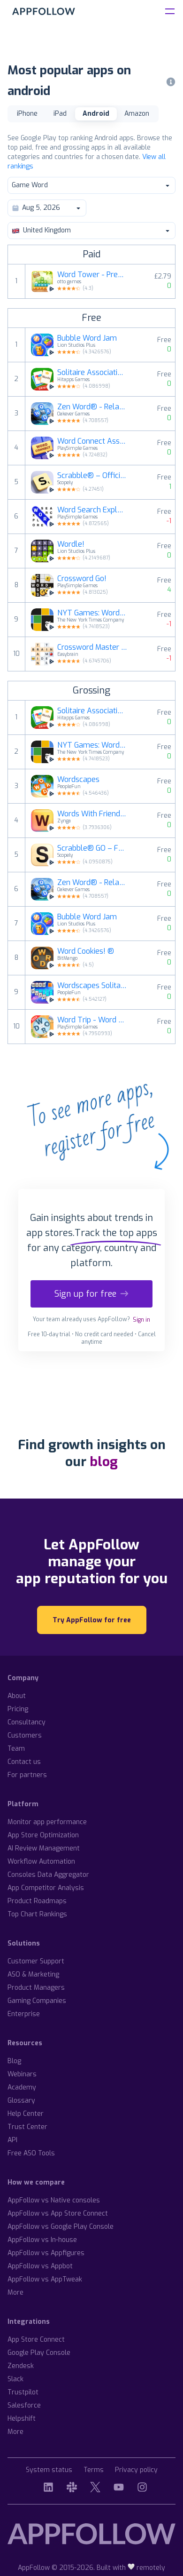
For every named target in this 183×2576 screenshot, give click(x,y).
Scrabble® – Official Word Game (92, 475)
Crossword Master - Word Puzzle (92, 647)
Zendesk (21, 2365)
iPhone (27, 113)
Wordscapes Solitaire (92, 985)
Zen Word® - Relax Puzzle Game (92, 407)
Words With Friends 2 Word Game (92, 814)
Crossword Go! (82, 578)
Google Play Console (39, 2352)
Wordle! (70, 544)
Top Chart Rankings (37, 1914)
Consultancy (27, 1722)
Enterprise (24, 2014)
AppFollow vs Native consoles (54, 2200)
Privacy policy (136, 2470)
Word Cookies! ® (85, 951)
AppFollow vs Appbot (40, 2266)
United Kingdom (91, 230)
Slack (15, 2379)
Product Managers (36, 1987)
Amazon (136, 113)
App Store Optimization (43, 1835)
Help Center (26, 2113)
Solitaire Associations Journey (92, 372)
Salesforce (24, 2405)
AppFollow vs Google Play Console (61, 2226)
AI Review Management (44, 1848)
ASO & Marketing (33, 1974)
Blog (14, 2061)
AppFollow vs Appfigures (46, 2253)
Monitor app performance (47, 1822)
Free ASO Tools (31, 2153)
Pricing (18, 1709)
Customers (25, 1735)
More (15, 2292)
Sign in (141, 1320)
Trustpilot (23, 2392)
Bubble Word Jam (87, 338)
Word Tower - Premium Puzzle (92, 275)
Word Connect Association (92, 441)
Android (96, 113)
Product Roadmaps (37, 1901)
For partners (27, 1775)
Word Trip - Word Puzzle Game (92, 1020)
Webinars (22, 2074)
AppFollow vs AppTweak (45, 2279)
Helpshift (22, 2418)
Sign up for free (91, 1294)
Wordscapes (78, 779)
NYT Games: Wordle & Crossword (92, 613)
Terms (94, 2470)
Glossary (21, 2100)
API (12, 2140)
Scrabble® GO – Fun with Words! (92, 848)
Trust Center (27, 2126)
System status (49, 2470)
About (17, 1695)
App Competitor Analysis (46, 1887)
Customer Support (36, 1961)
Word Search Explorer (92, 510)
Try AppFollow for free (92, 1620)
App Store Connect (36, 2339)
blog (104, 1461)
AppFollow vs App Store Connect (58, 2213)
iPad (60, 113)
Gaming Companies (37, 2000)
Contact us (24, 1761)
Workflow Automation (41, 1861)
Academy (22, 2087)
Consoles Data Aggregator (48, 1874)
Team (16, 1748)
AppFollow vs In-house (42, 2239)
